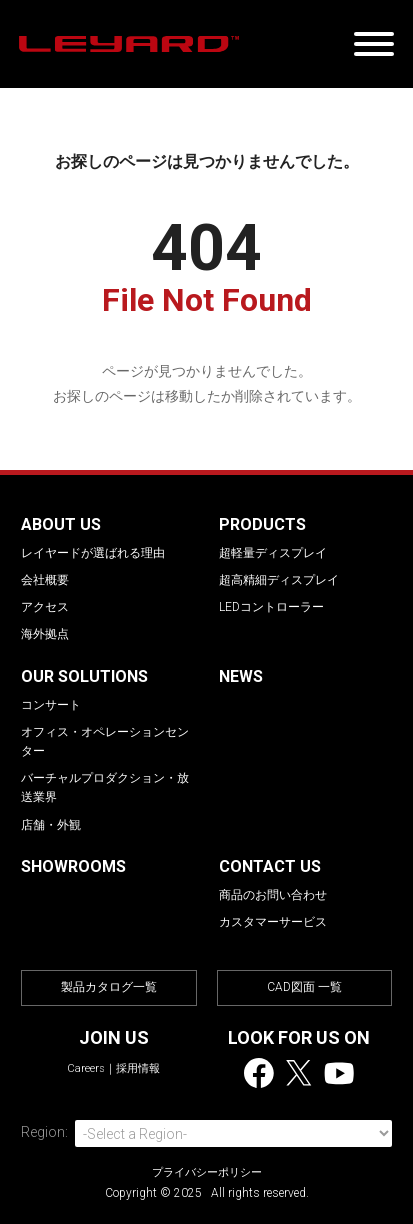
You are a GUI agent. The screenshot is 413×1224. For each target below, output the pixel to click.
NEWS (241, 676)
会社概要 (45, 580)
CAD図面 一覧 (304, 987)
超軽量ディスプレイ (273, 553)
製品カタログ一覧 (109, 987)
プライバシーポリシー (207, 1172)
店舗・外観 (51, 825)
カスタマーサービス (273, 922)
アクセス (45, 607)
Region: (44, 1132)
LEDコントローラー (271, 607)
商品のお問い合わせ (273, 895)
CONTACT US (270, 866)
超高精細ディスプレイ (279, 580)
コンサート (51, 705)
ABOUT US (61, 524)
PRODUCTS (262, 524)
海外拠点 (45, 634)
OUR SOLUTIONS (84, 676)
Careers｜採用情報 (113, 1068)
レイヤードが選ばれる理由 (93, 553)
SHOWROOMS (73, 866)
